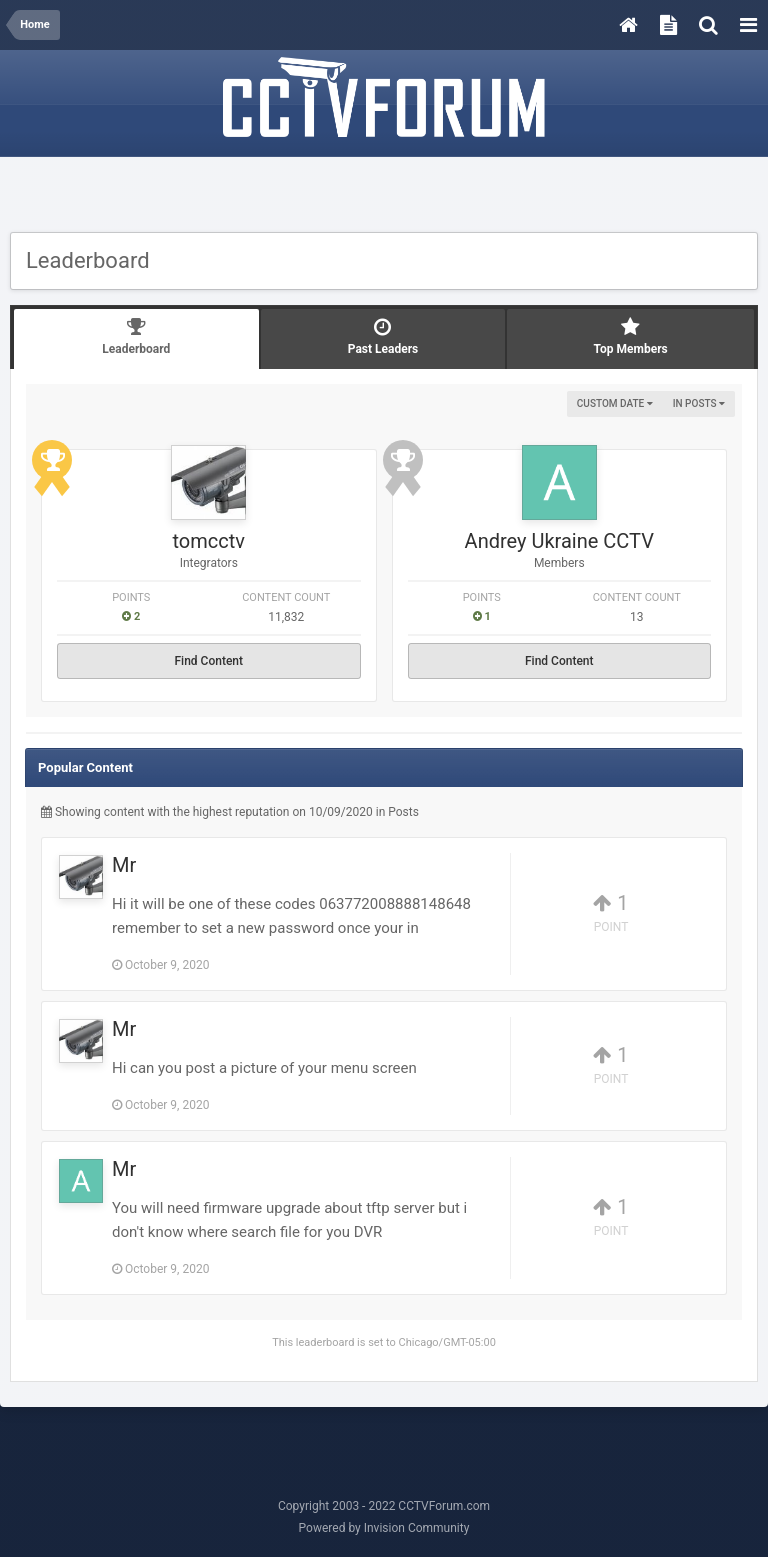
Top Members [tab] (630, 336)
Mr (124, 865)
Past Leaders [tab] (383, 336)
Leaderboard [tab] (136, 336)
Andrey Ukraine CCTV (559, 541)
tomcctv (209, 541)
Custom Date (615, 403)
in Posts (699, 403)
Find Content (208, 661)
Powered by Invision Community (384, 1528)
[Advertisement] (384, 197)
